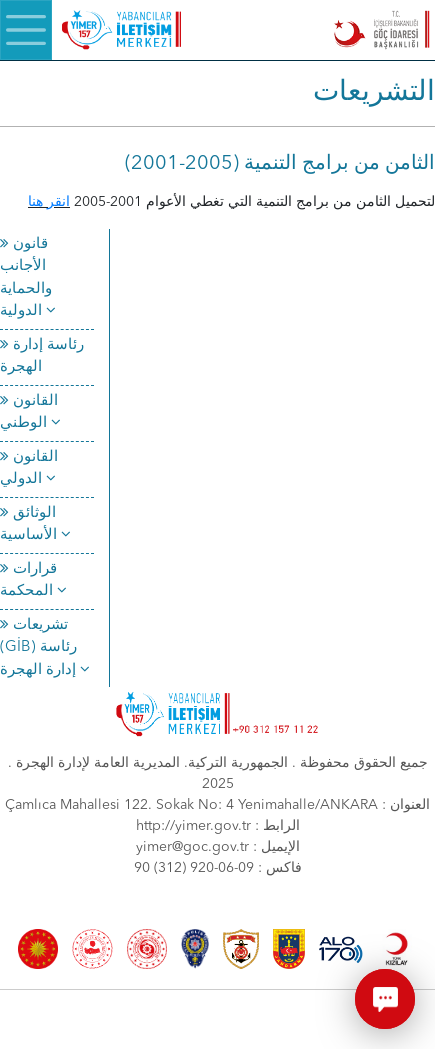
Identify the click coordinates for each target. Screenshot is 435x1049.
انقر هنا (49, 202)
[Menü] (26, 30)
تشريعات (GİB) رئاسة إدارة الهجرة (45, 648)
